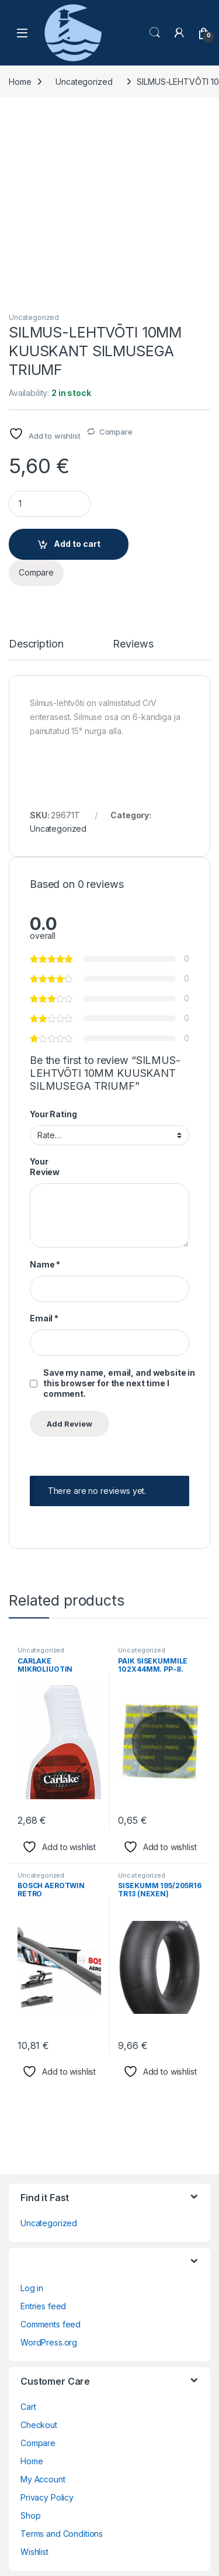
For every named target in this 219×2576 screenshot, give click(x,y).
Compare (116, 258)
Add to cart (77, 370)
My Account (42, 2305)
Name (45, 1091)
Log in (31, 2114)
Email (44, 1144)
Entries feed (43, 2132)
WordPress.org (48, 2169)
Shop (30, 2342)
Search (154, 32)
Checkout (38, 2251)
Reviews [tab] (133, 470)
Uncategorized (83, 82)
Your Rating (53, 940)
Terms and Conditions (61, 2360)
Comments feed (50, 2150)
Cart (28, 2233)
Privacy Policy (47, 2324)
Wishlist (34, 2378)
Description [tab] (36, 470)
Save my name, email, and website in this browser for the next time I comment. (119, 1209)
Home (20, 82)
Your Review (45, 993)
